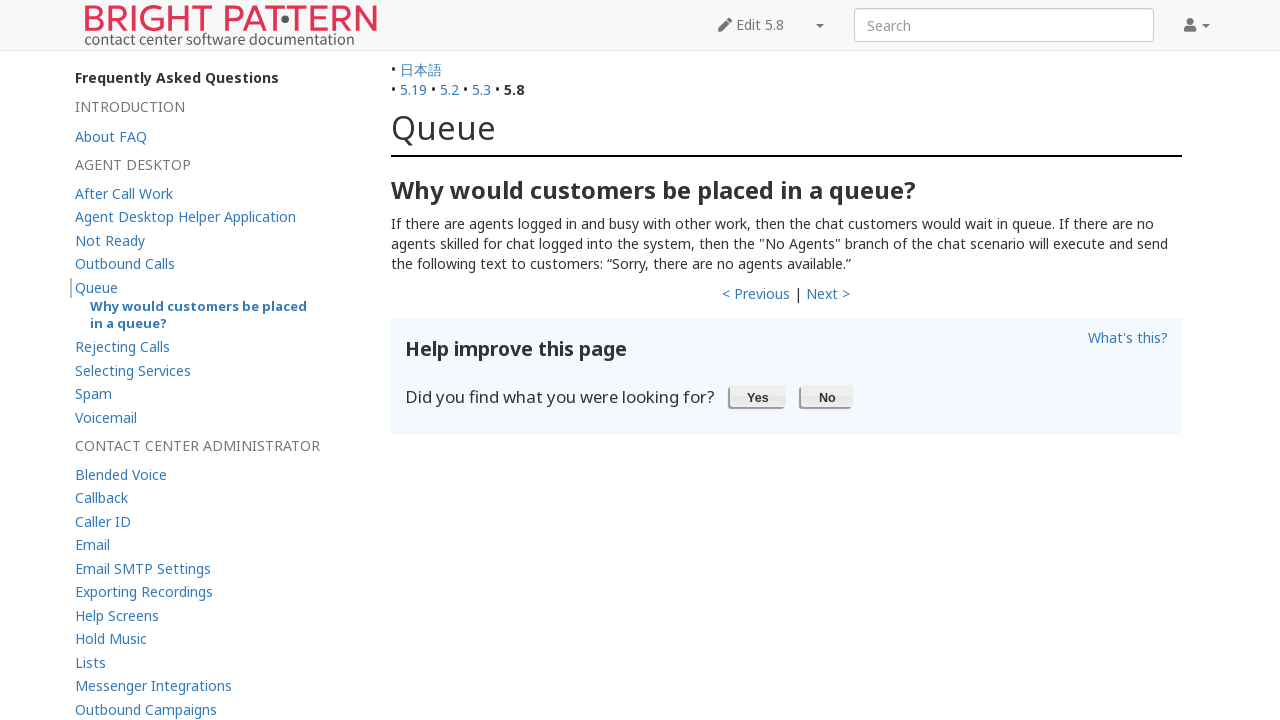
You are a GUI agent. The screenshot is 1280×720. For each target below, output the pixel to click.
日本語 (421, 69)
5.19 (413, 89)
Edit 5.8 (751, 24)
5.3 (481, 89)
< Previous (756, 293)
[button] (758, 396)
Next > (828, 293)
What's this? (1128, 337)
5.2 (449, 89)
